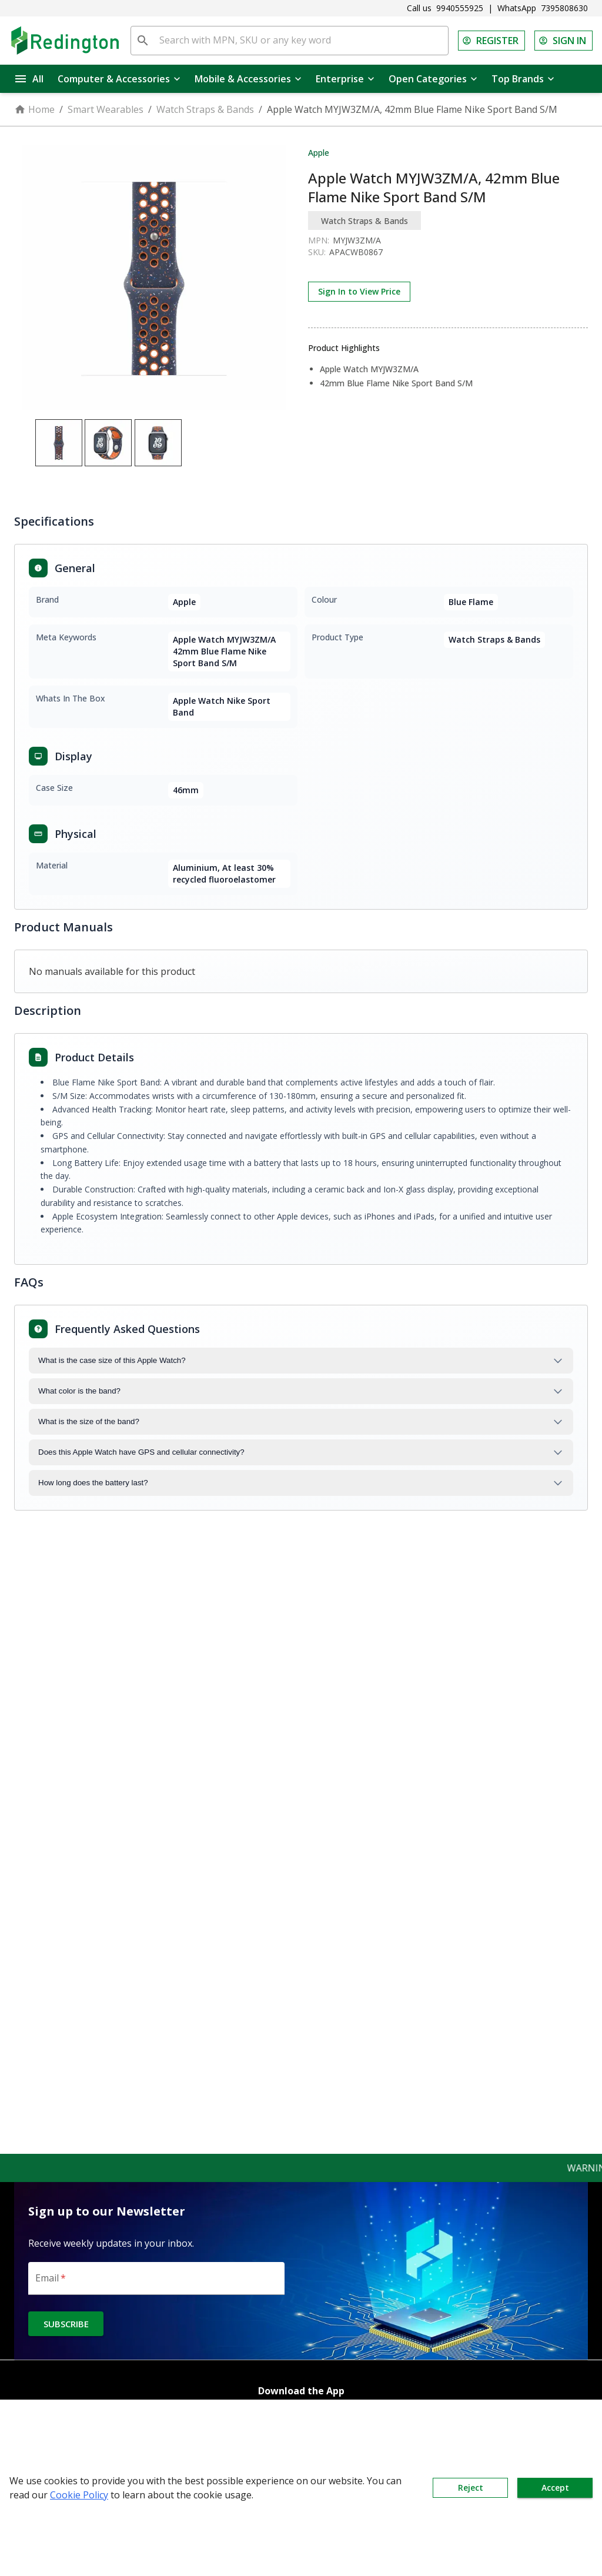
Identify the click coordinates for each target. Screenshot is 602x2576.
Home (34, 109)
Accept (555, 2487)
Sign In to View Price (359, 291)
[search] (143, 40)
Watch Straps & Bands (205, 109)
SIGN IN (563, 40)
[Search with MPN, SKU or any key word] (301, 40)
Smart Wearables (105, 109)
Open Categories (433, 79)
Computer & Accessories (119, 79)
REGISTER (491, 40)
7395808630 (564, 8)
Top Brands (523, 79)
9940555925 (459, 8)
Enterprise (345, 79)
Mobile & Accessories (248, 79)
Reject (470, 2487)
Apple (318, 152)
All (29, 79)
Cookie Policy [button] (79, 2494)
